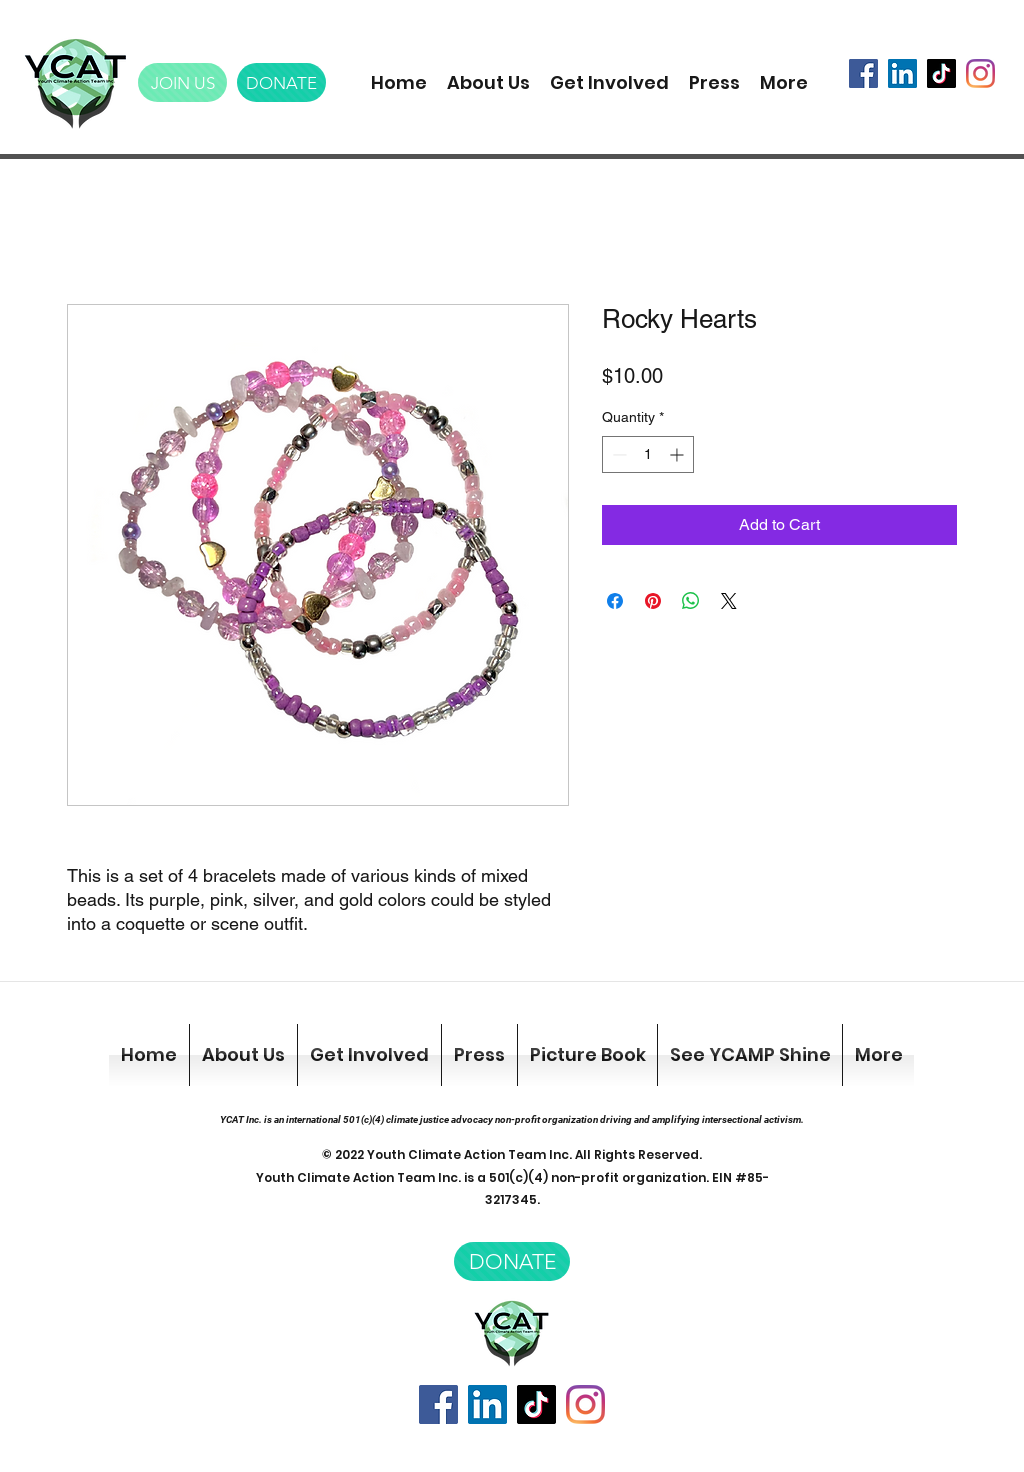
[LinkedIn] (902, 73)
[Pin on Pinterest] (653, 601)
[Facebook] (863, 73)
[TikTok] (941, 73)
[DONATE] (281, 82)
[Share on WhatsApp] (691, 601)
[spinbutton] (648, 454)
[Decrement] (617, 454)
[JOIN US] (182, 82)
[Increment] (678, 454)
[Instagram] (980, 73)
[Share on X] (729, 601)
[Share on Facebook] (615, 601)
